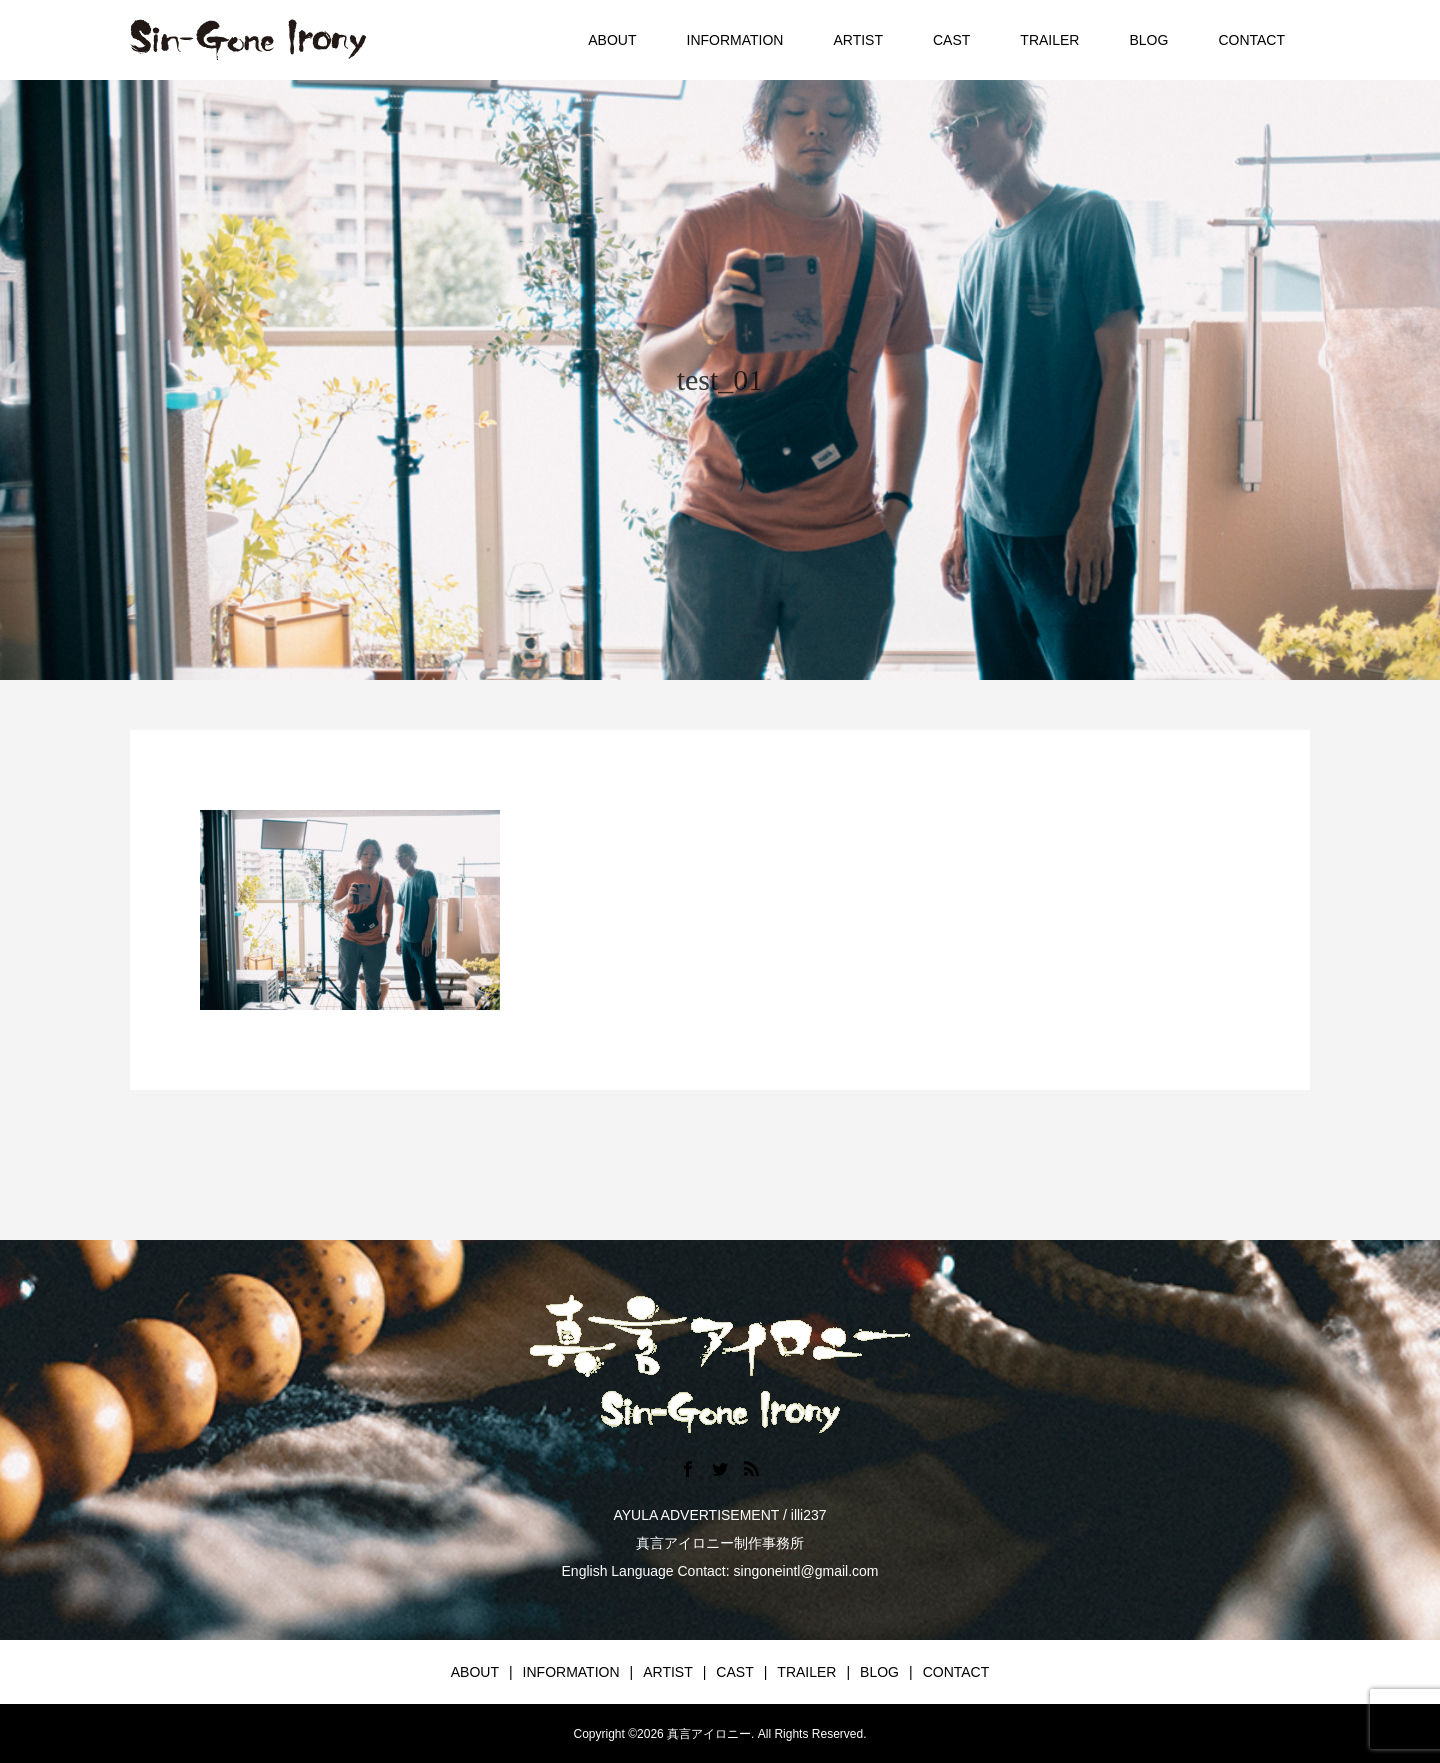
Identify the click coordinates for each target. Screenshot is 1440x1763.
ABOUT (612, 40)
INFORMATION (735, 40)
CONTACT (1251, 40)
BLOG (1148, 40)
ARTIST (858, 40)
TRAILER (1049, 40)
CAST (951, 40)
